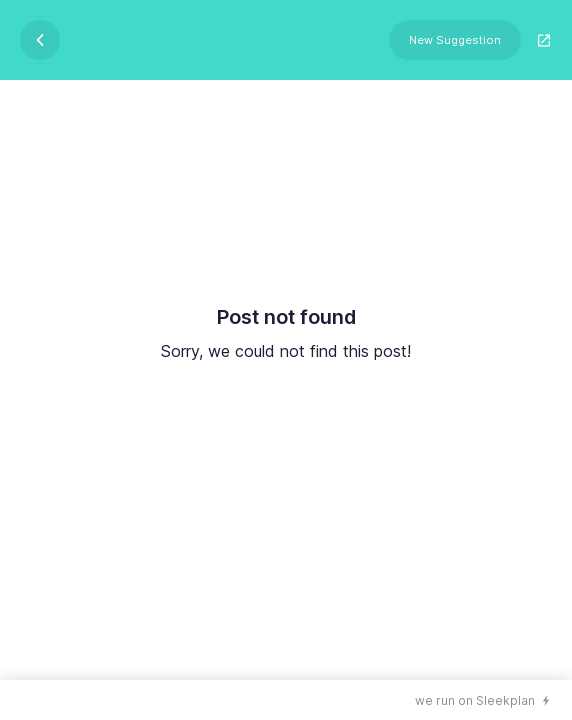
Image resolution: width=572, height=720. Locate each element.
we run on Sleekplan (475, 700)
